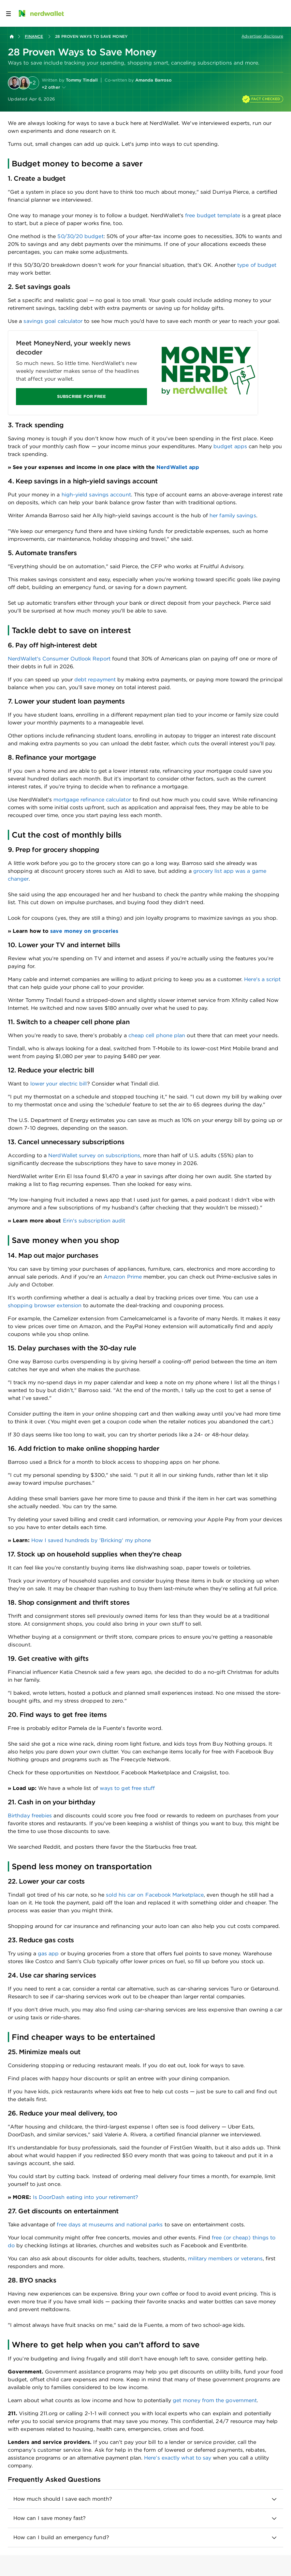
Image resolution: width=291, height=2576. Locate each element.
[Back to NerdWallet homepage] (12, 36)
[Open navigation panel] (8, 13)
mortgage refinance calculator (92, 799)
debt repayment (95, 679)
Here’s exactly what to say (177, 2458)
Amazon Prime (123, 1277)
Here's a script (262, 979)
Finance (34, 36)
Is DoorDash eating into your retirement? (85, 2197)
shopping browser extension (44, 1305)
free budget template (212, 215)
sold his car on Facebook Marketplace (155, 1895)
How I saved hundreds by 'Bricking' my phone (91, 1540)
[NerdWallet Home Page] (41, 13)
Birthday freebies (30, 1815)
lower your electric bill (58, 1084)
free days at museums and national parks (110, 2224)
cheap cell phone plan (156, 1035)
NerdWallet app (177, 467)
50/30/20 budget (80, 236)
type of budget (256, 265)
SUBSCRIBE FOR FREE (81, 396)
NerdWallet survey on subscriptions (94, 1155)
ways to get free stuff (127, 1788)
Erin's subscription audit (93, 1221)
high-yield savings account (96, 495)
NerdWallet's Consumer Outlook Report (59, 659)
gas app (48, 1953)
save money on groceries (84, 931)
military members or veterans (225, 2258)
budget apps (230, 446)
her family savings (233, 515)
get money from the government (215, 2400)
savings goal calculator (52, 321)
